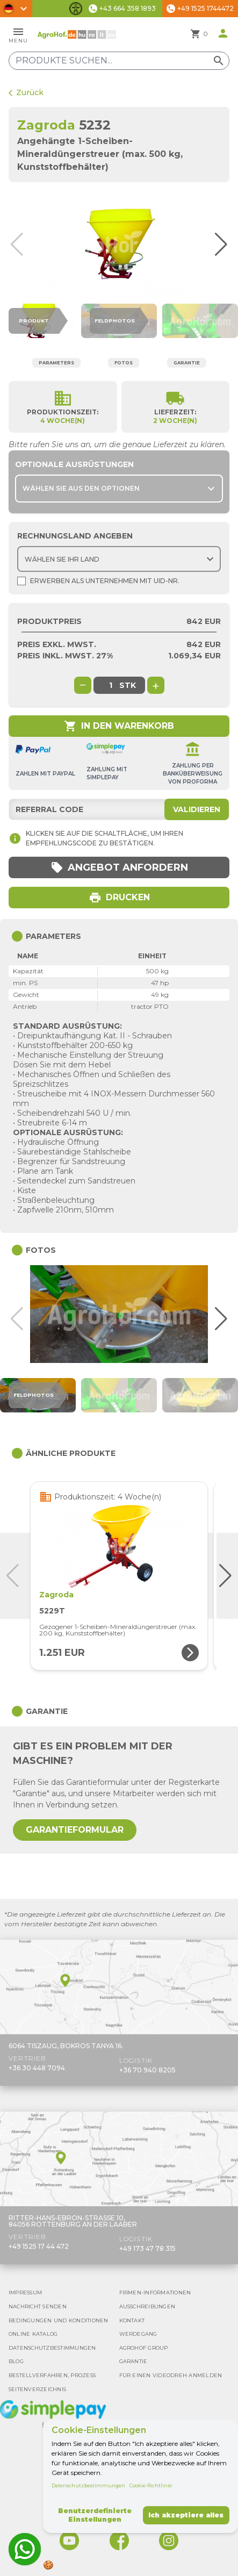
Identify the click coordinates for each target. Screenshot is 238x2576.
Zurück (26, 92)
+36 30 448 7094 (37, 2068)
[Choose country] (119, 559)
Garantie (187, 362)
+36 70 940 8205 (147, 2070)
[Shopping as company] (21, 581)
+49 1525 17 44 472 (39, 2246)
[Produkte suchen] (119, 61)
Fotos (123, 362)
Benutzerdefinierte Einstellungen (95, 2515)
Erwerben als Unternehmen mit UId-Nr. (98, 581)
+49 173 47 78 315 (147, 2248)
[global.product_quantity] (110, 685)
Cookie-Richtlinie (150, 2485)
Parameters (56, 362)
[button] (226, 244)
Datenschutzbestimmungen (88, 2485)
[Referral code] (119, 809)
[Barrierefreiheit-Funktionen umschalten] (75, 8)
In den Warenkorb (119, 726)
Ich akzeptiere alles (185, 2515)
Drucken (119, 897)
